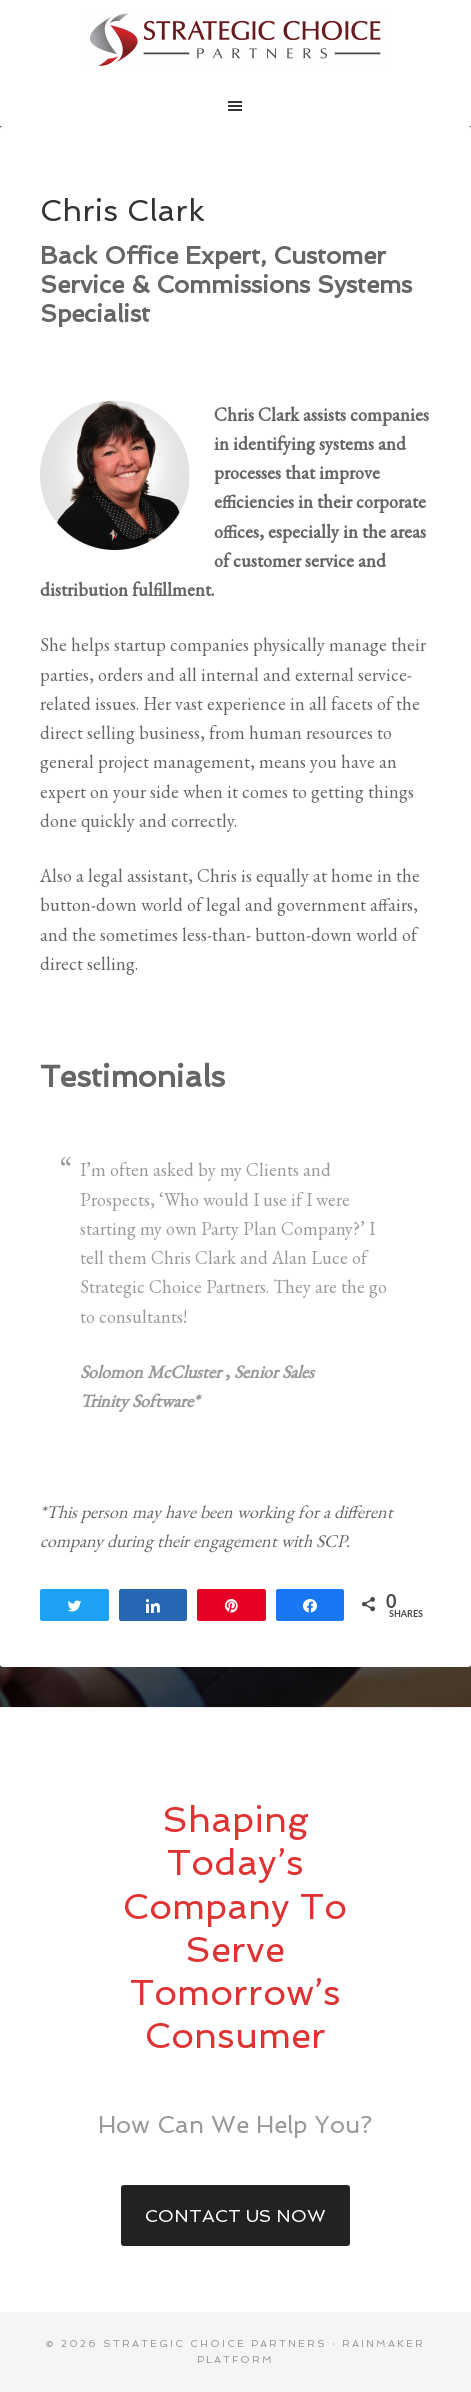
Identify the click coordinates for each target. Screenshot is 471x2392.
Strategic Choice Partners (236, 40)
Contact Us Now (235, 2215)
